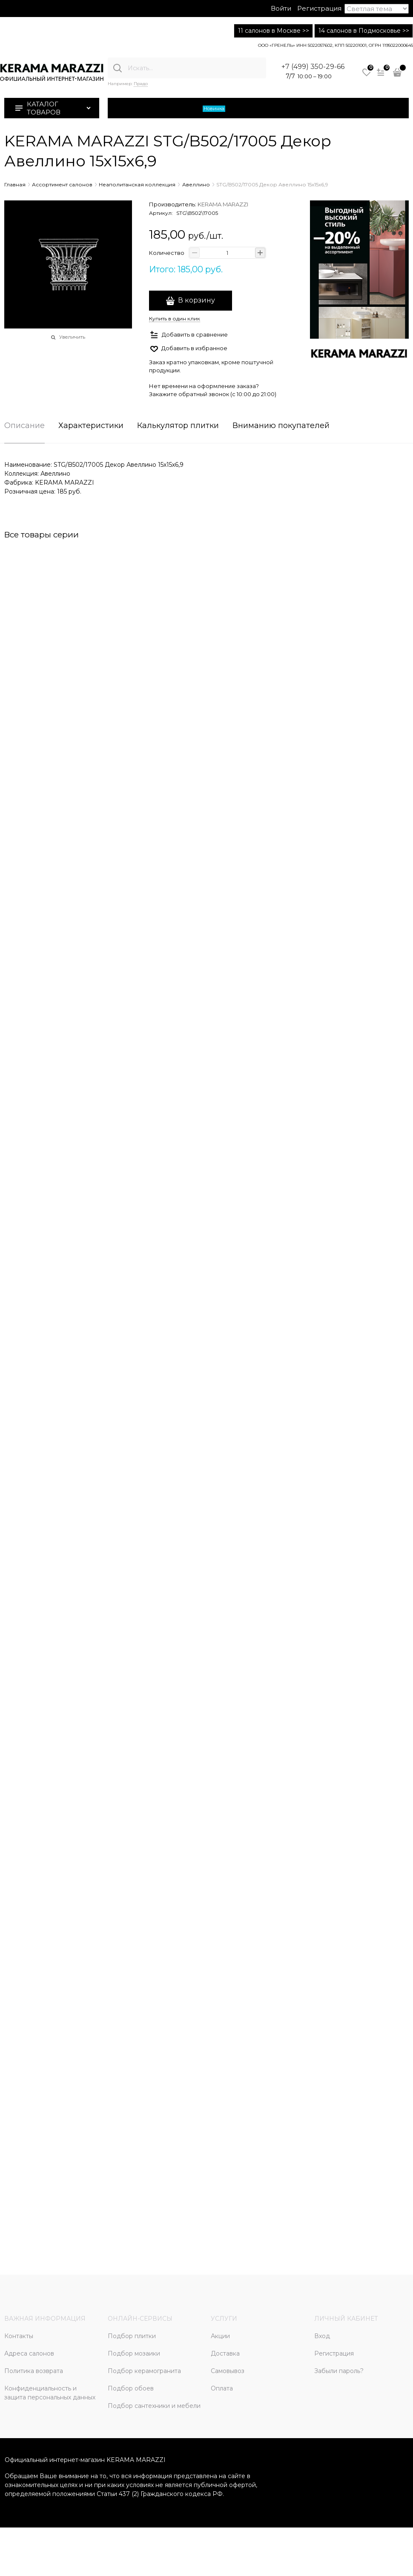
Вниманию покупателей (281, 426)
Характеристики (90, 426)
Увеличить (72, 337)
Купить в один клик (174, 318)
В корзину (196, 300)
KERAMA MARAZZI (223, 204)
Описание (24, 426)
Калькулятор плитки (178, 426)
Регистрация (319, 8)
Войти (281, 8)
